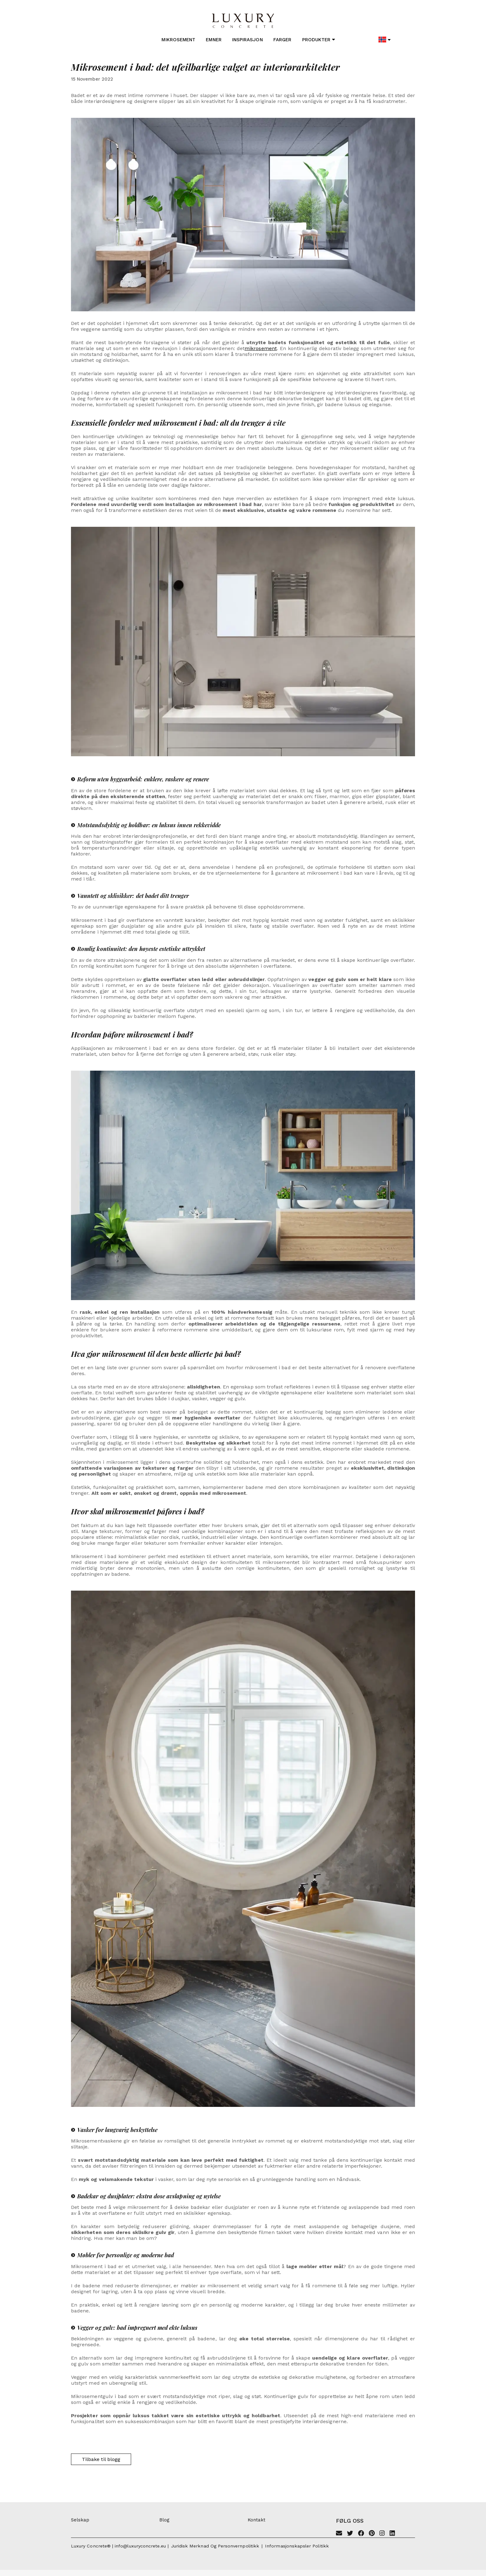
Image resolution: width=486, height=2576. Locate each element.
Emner (213, 39)
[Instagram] (382, 2534)
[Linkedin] (392, 2534)
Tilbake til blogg (101, 2459)
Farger (282, 39)
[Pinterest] (372, 2534)
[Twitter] (350, 2534)
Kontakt (256, 2520)
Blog (164, 2520)
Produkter (318, 39)
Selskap (80, 2520)
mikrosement (261, 348)
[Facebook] (361, 2534)
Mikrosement (178, 39)
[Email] (339, 2534)
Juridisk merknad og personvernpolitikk (215, 2545)
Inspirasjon (247, 39)
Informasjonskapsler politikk (297, 2545)
